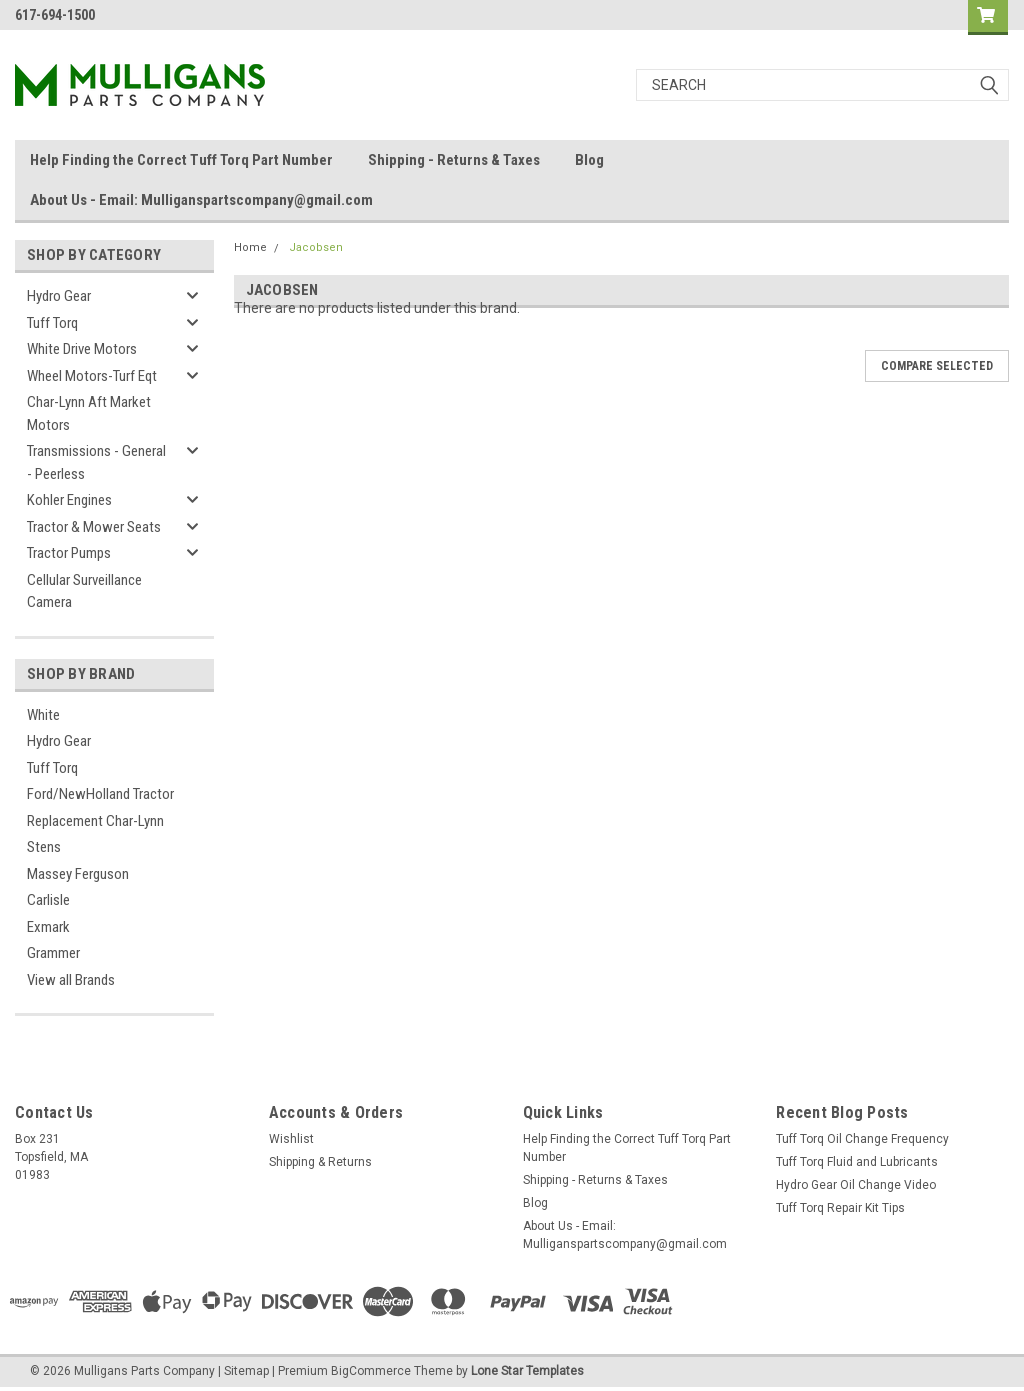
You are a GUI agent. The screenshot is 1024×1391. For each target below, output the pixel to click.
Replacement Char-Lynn (95, 821)
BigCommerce (371, 1371)
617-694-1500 (55, 15)
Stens (44, 847)
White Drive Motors (82, 349)
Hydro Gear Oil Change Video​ (856, 1185)
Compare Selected (937, 366)
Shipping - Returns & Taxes (454, 160)
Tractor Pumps (69, 553)
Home (250, 247)
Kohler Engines (69, 500)
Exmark (48, 927)
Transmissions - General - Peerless (96, 462)
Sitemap (246, 1371)
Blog (589, 160)
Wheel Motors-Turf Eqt (92, 376)
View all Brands (71, 980)
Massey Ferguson (78, 874)
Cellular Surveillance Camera (84, 591)
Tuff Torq (52, 323)
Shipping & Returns (320, 1162)
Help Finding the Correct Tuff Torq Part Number (181, 160)
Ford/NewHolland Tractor (100, 794)
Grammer (53, 953)
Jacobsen (316, 247)
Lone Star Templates (527, 1371)
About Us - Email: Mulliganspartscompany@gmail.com (201, 200)
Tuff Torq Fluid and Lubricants (857, 1162)
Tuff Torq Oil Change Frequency (862, 1139)
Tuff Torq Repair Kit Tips (840, 1208)
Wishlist (291, 1139)
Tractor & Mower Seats (94, 527)
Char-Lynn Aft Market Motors (89, 413)
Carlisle (48, 900)
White (43, 715)
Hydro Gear (59, 296)
